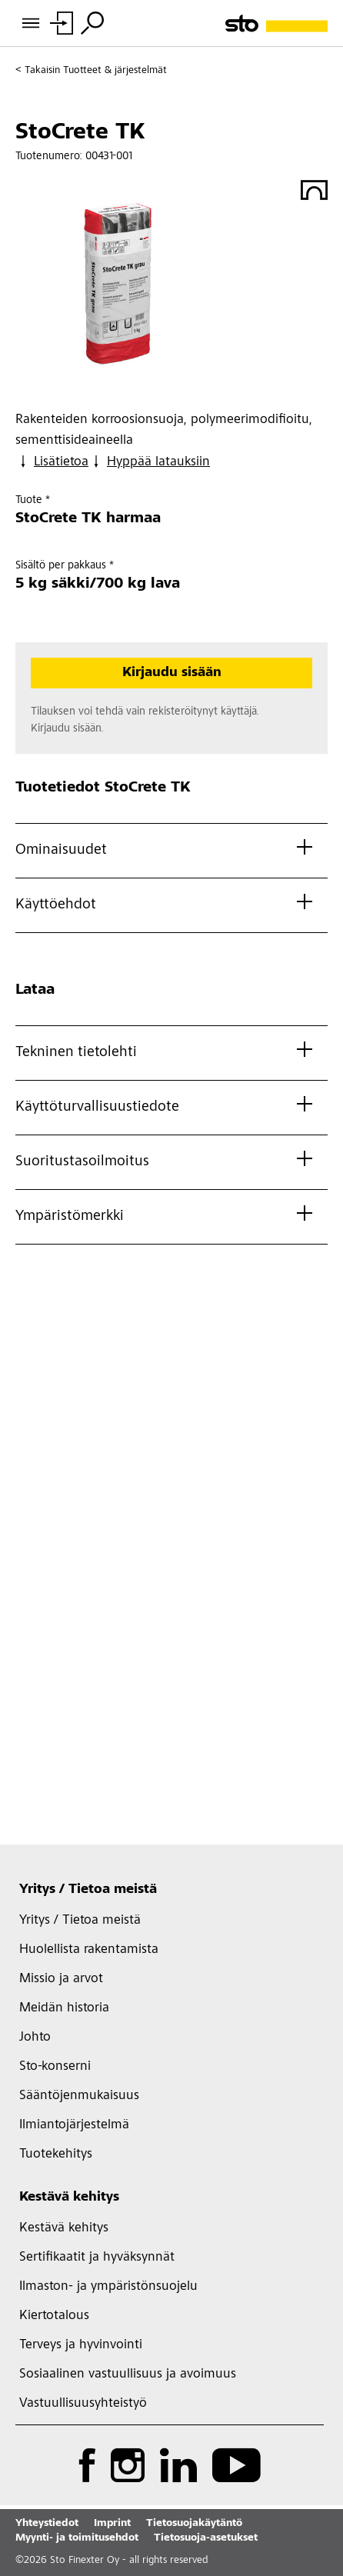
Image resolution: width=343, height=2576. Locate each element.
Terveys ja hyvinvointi (80, 2345)
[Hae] (92, 23)
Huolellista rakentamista (88, 1950)
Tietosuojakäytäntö (194, 2523)
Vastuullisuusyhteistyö (83, 2404)
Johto (35, 2037)
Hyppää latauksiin (149, 461)
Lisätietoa (51, 461)
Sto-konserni (55, 2067)
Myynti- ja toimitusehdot (76, 2538)
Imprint (112, 2523)
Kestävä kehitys (69, 2197)
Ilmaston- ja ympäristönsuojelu (108, 2287)
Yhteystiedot (46, 2523)
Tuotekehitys (55, 2154)
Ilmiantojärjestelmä (74, 2125)
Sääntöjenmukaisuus (79, 2096)
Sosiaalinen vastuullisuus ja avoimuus (127, 2374)
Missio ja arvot (61, 1979)
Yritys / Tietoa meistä (88, 1890)
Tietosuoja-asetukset (206, 2538)
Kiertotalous (54, 2316)
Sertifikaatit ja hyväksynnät (97, 2257)
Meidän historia (64, 2008)
